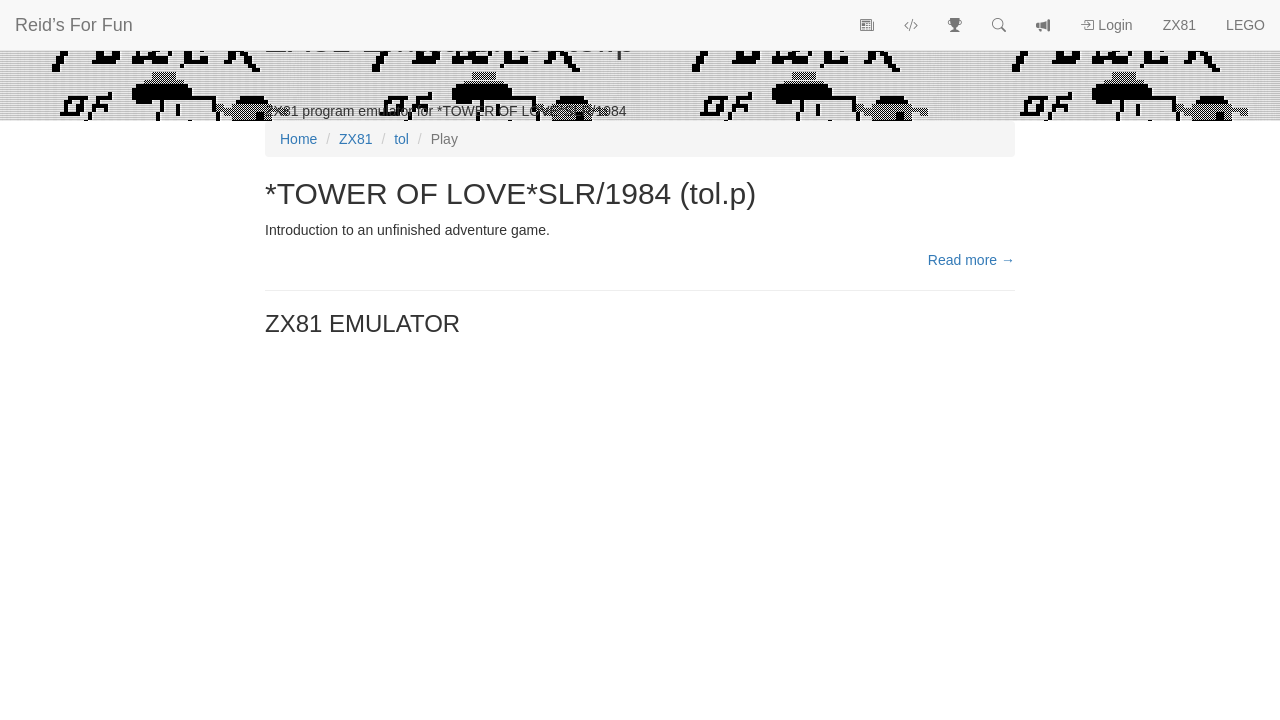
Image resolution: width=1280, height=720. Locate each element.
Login (1106, 25)
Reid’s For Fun (74, 25)
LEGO (1245, 25)
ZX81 (1179, 25)
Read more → (971, 260)
